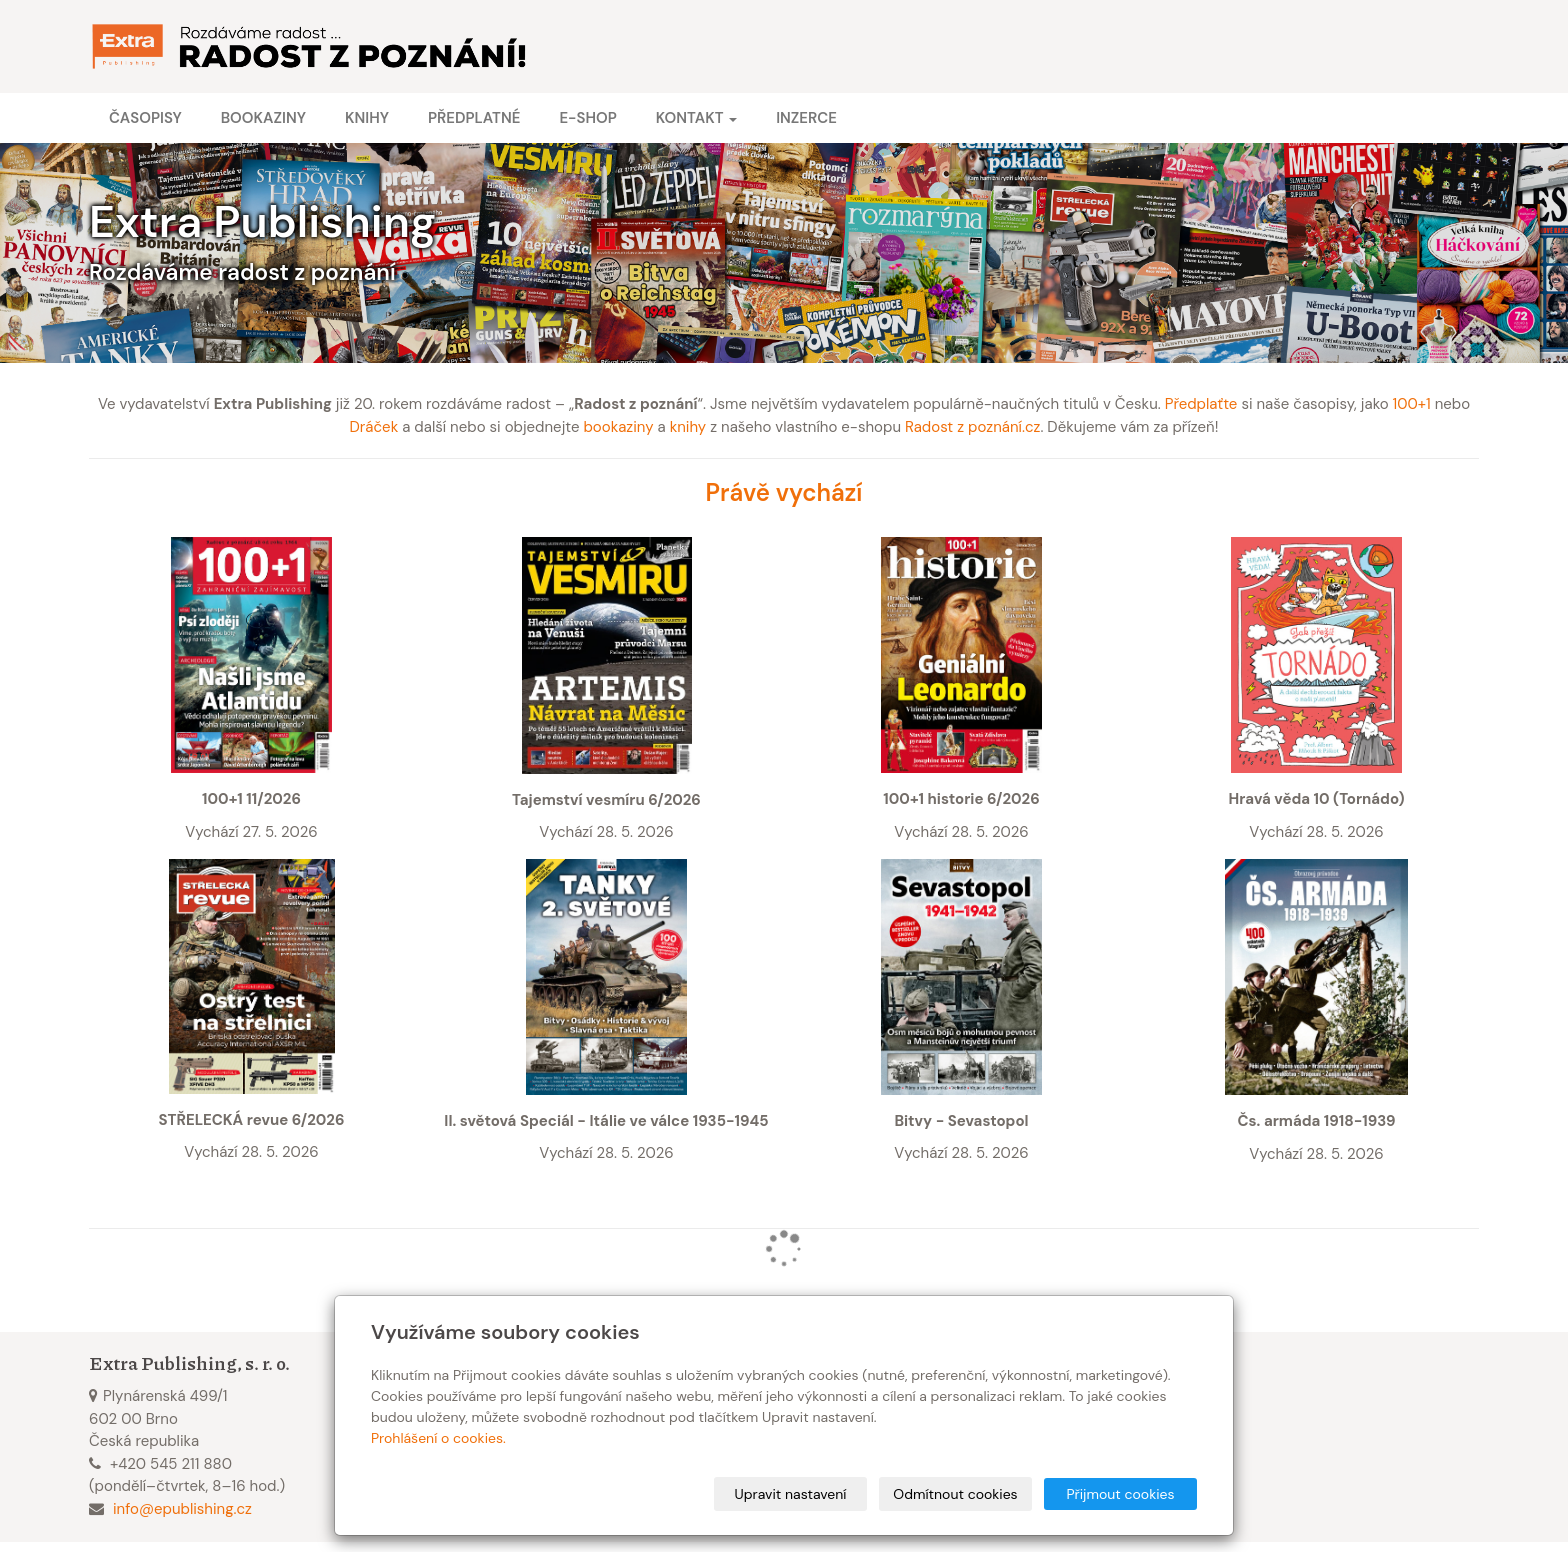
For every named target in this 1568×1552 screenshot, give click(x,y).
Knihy (367, 118)
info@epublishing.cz (182, 1509)
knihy (688, 427)
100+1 (1412, 404)
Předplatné (474, 118)
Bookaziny (263, 118)
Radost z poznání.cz (972, 427)
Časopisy (145, 118)
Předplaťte (1201, 404)
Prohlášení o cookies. (438, 1438)
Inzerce (806, 118)
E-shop (587, 118)
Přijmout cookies (1120, 1494)
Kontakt (696, 118)
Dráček (374, 427)
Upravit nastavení (791, 1494)
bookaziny (618, 427)
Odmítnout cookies (955, 1494)
